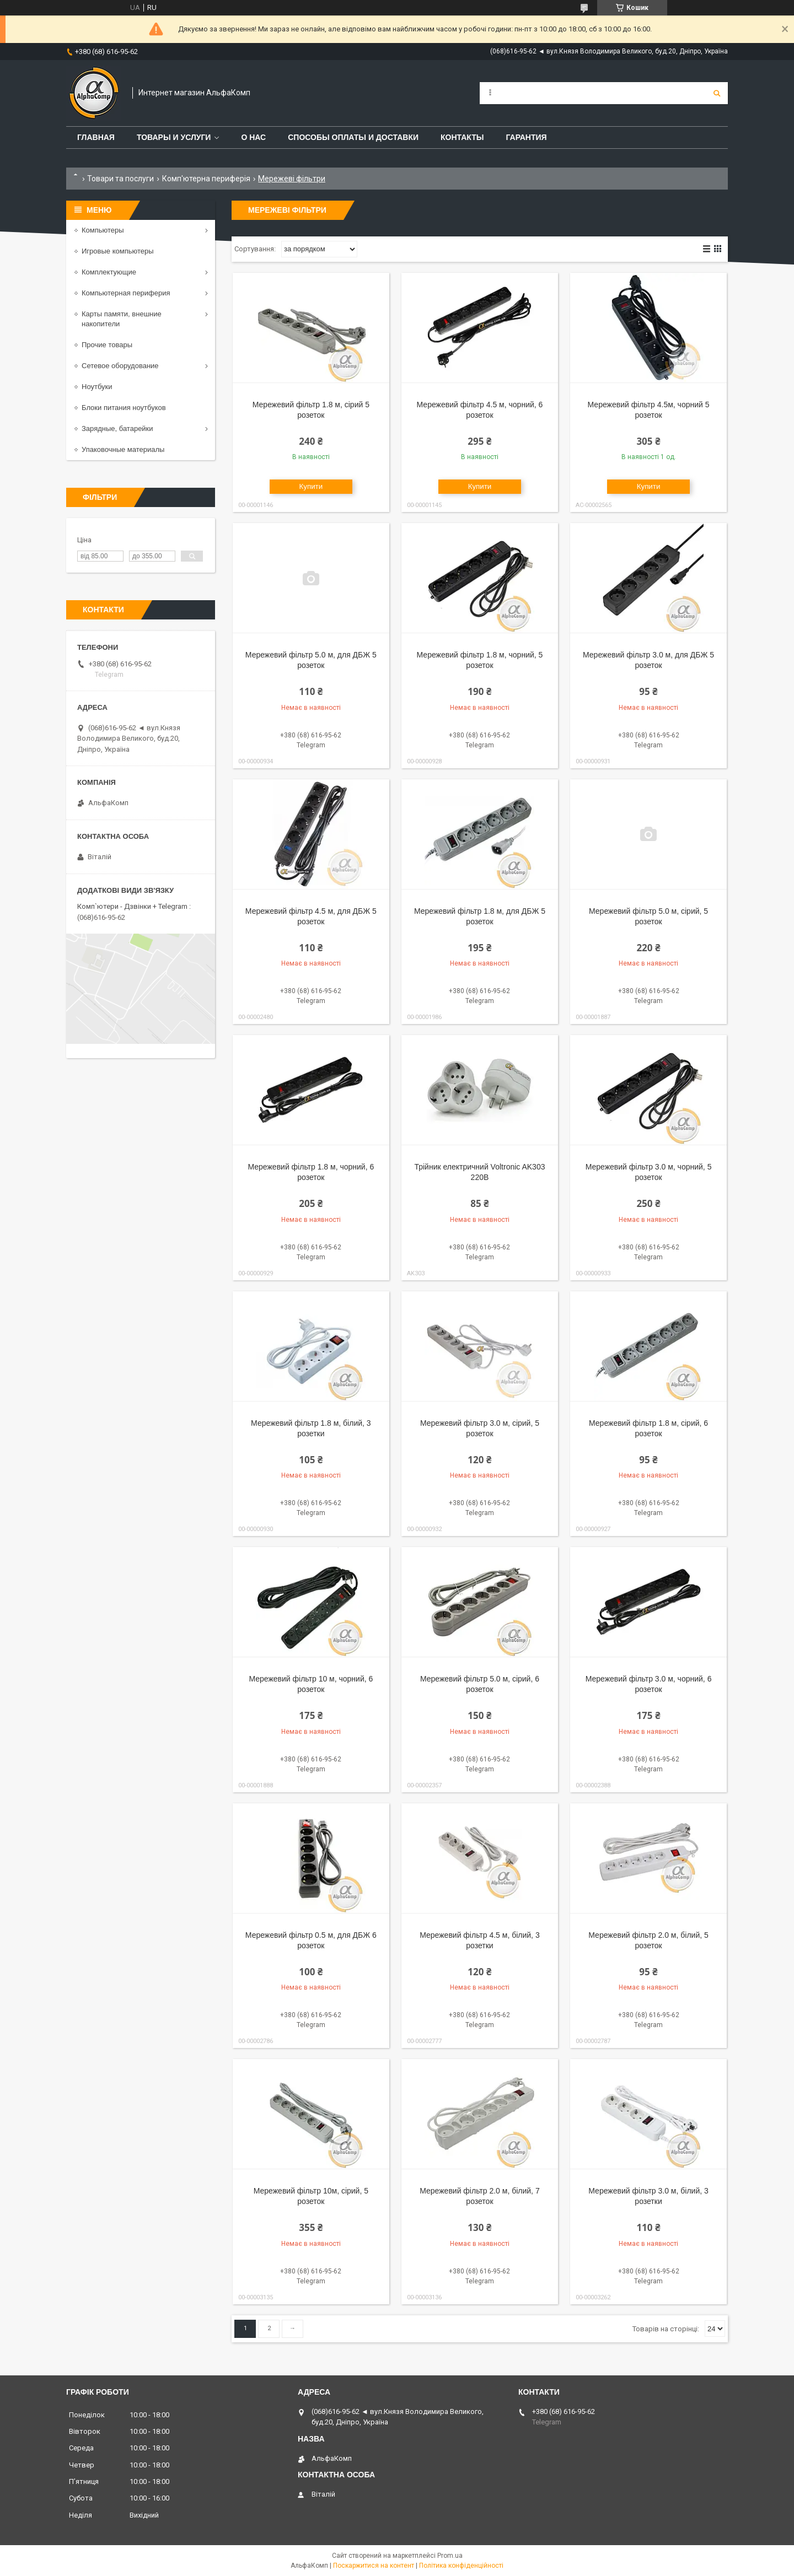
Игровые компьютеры (118, 251)
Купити (311, 486)
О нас (253, 137)
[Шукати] (717, 93)
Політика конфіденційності (461, 2565)
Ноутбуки (97, 386)
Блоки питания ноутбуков (124, 407)
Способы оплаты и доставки (353, 137)
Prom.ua (450, 2555)
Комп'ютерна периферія (206, 178)
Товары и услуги (174, 137)
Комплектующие (109, 272)
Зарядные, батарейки (117, 428)
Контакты (462, 137)
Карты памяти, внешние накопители (122, 319)
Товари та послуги (120, 178)
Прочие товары (107, 345)
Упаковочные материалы (123, 449)
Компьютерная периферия (126, 293)
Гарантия (526, 137)
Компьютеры (103, 230)
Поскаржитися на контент (373, 2565)
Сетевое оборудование (120, 366)
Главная (96, 137)
